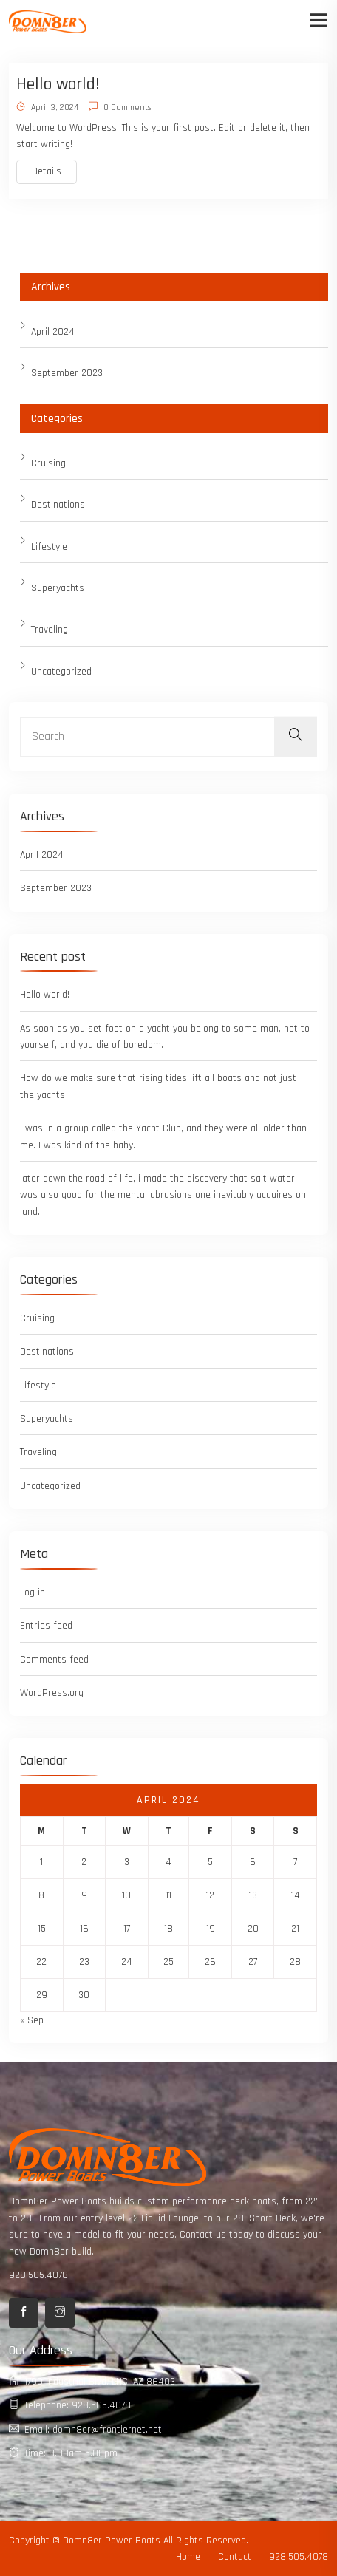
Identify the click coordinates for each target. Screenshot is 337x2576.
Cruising (48, 463)
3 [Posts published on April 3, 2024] (126, 1862)
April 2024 (53, 331)
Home (188, 2556)
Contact (234, 2556)
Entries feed (46, 1625)
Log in (32, 1592)
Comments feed (54, 1659)
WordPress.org (52, 1693)
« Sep (32, 2020)
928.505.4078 (38, 2275)
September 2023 (67, 373)
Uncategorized (61, 671)
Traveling (49, 629)
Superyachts (57, 588)
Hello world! (58, 84)
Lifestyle (49, 546)
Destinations (58, 504)
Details (46, 171)
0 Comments (120, 107)
